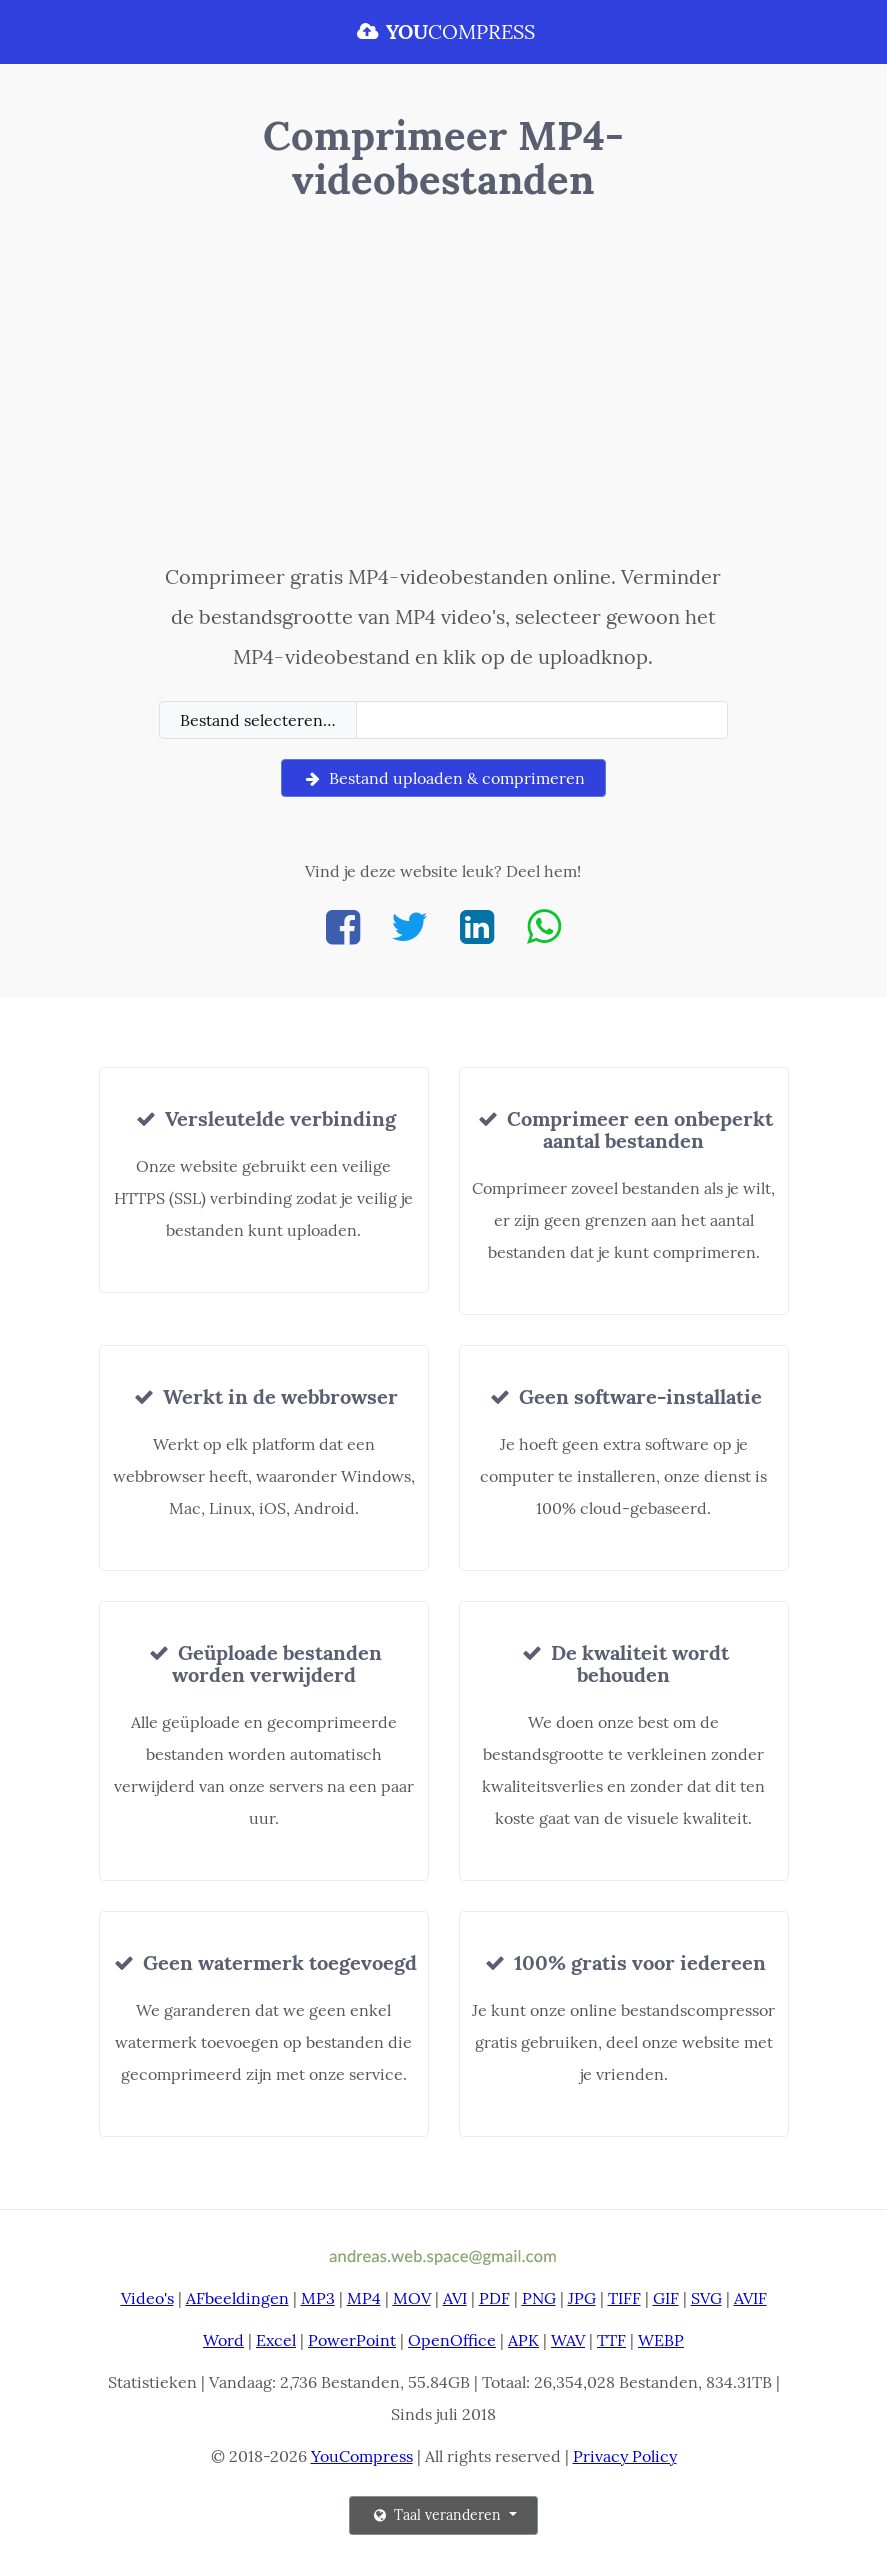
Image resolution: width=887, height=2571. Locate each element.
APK (523, 2340)
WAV (568, 2340)
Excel (276, 2340)
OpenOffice (452, 2340)
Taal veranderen (437, 2515)
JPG (582, 2298)
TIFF (624, 2298)
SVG (706, 2298)
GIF (666, 2298)
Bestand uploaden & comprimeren (443, 778)
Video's (147, 2298)
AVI (455, 2298)
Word (223, 2340)
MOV (412, 2298)
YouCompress (362, 2456)
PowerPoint (352, 2340)
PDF (494, 2298)
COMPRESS (444, 31)
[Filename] (542, 720)
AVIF (750, 2298)
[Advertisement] (444, 387)
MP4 (364, 2298)
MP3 (318, 2298)
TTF (611, 2340)
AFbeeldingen (237, 2298)
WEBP (661, 2340)
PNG (539, 2298)
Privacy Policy (625, 2456)
